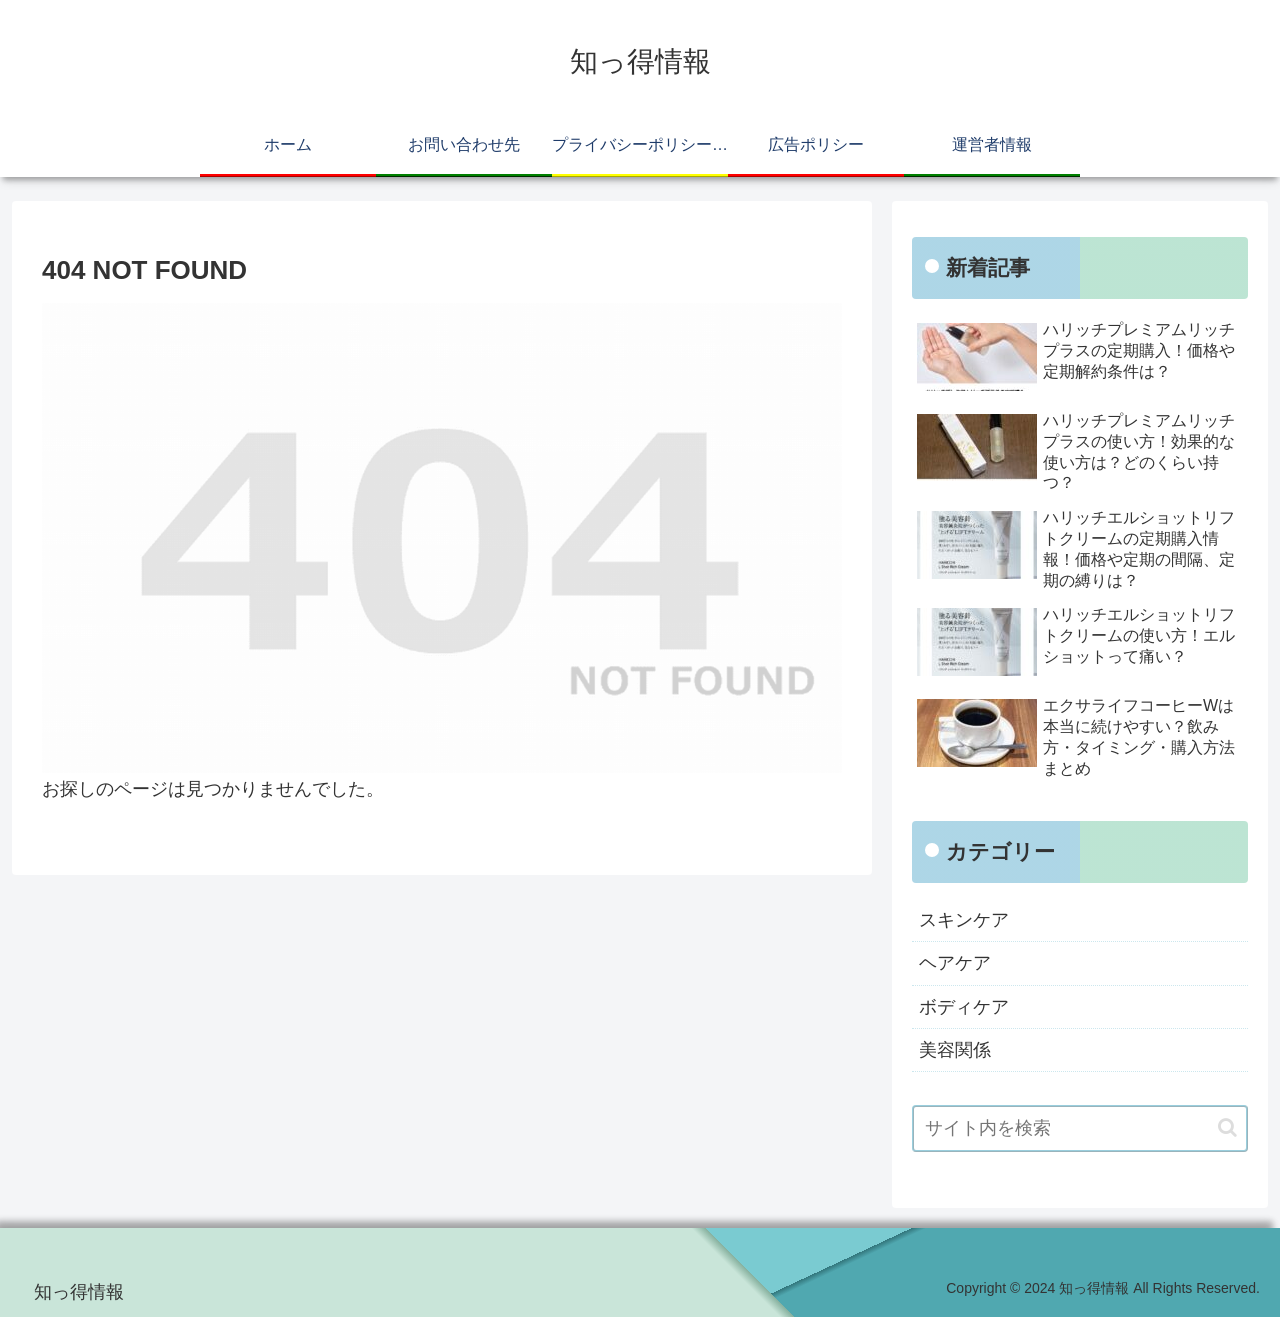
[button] (1227, 1127)
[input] (1080, 1128)
